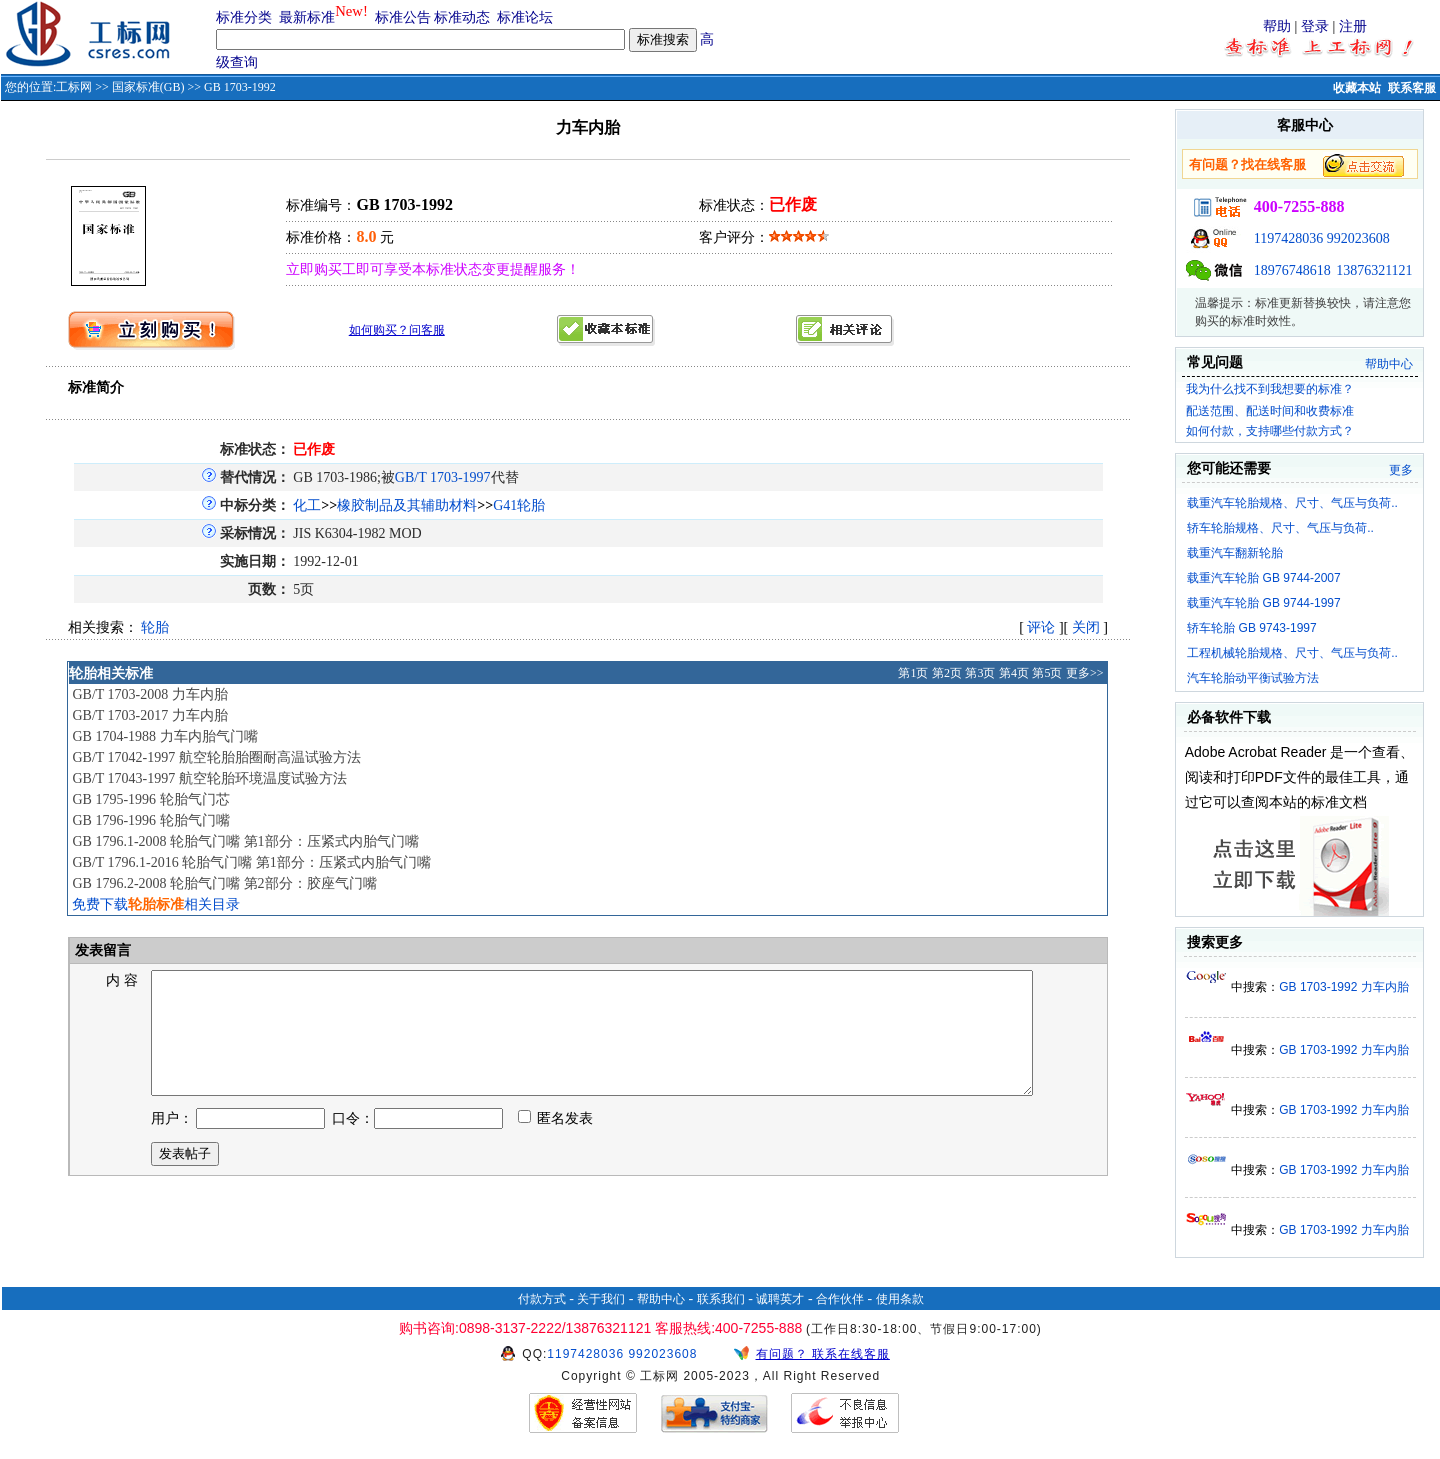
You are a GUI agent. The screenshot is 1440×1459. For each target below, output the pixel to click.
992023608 (1358, 238)
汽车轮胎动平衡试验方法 (1253, 678)
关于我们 (601, 1299)
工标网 (74, 87)
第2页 (947, 673)
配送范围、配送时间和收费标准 (1270, 411)
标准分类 (244, 17)
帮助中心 (1389, 364)
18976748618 (1292, 270)
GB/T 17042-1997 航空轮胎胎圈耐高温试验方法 (216, 757)
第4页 (1014, 673)
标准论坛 (525, 17)
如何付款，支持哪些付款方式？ (1270, 431)
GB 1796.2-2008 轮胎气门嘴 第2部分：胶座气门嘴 (224, 883)
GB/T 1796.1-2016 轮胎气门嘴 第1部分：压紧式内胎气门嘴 (251, 862)
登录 (1315, 26)
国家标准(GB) (148, 87)
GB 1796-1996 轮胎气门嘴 (150, 820)
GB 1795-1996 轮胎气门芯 (150, 799)
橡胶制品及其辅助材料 (407, 505)
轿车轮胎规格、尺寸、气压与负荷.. (1280, 528)
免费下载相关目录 (156, 904)
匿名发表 (556, 1142)
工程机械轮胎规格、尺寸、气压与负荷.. (1292, 653)
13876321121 (1374, 270)
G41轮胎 (519, 505)
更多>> (1085, 673)
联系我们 (721, 1299)
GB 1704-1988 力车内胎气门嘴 (164, 736)
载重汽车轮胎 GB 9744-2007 (1263, 578)
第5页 (1047, 673)
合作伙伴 (840, 1299)
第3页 (980, 673)
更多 (1401, 470)
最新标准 (307, 17)
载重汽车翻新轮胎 (1235, 553)
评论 (1041, 627)
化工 (307, 505)
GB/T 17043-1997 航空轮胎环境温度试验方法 (209, 778)
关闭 (1086, 627)
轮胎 (155, 627)
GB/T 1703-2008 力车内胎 (149, 694)
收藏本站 (1357, 88)
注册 (1353, 26)
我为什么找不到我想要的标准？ (1270, 389)
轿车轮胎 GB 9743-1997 (1251, 628)
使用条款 (900, 1299)
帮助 (1277, 26)
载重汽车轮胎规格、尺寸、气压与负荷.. (1292, 503)
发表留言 (102, 950)
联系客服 (1412, 88)
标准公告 (403, 17)
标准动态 (462, 17)
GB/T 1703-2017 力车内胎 (149, 715)
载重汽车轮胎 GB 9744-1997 (1263, 603)
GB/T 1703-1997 (443, 477)
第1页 (913, 673)
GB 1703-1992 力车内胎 (1343, 987)
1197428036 (1288, 238)
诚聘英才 (780, 1299)
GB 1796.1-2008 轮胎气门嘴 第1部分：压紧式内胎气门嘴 (245, 841)
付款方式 (542, 1299)
